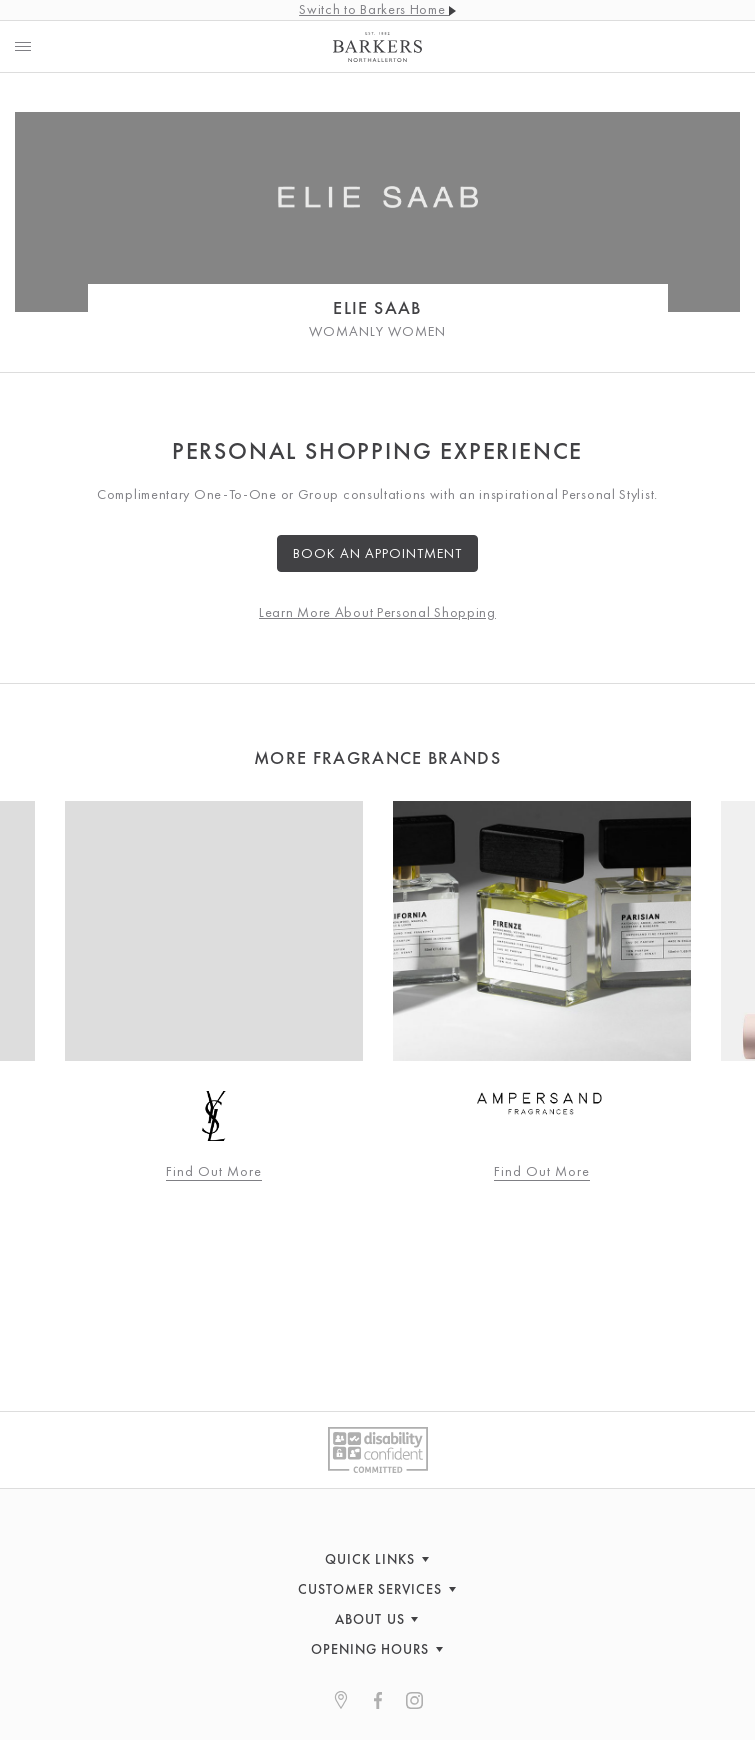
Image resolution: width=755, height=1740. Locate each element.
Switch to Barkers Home (377, 9)
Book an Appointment (378, 553)
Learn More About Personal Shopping (377, 612)
